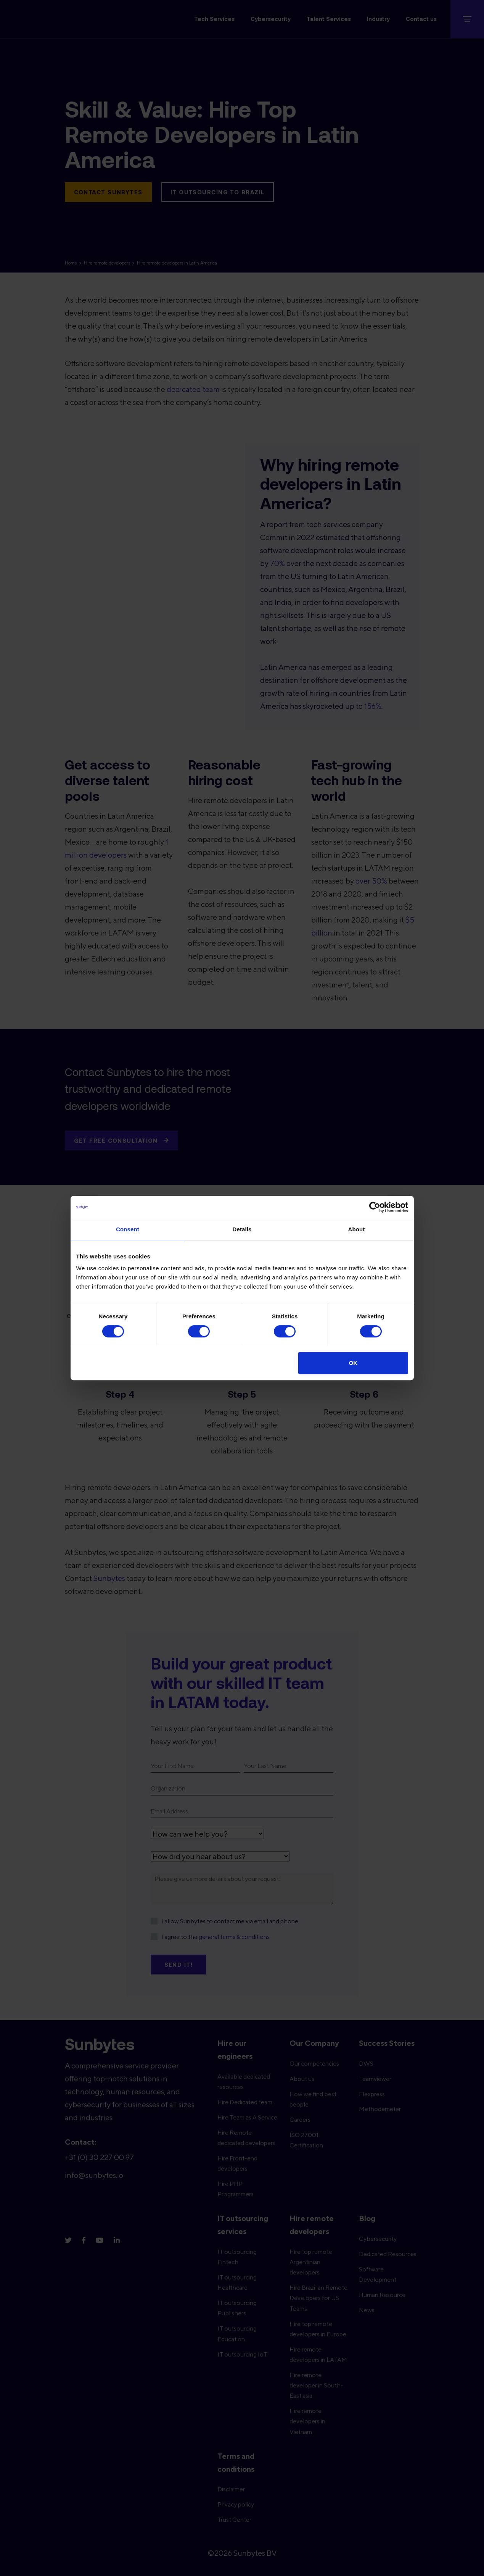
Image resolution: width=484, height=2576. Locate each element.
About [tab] (356, 1229)
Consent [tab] (127, 1229)
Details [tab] (242, 1229)
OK (353, 1363)
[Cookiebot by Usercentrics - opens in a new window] (374, 1207)
